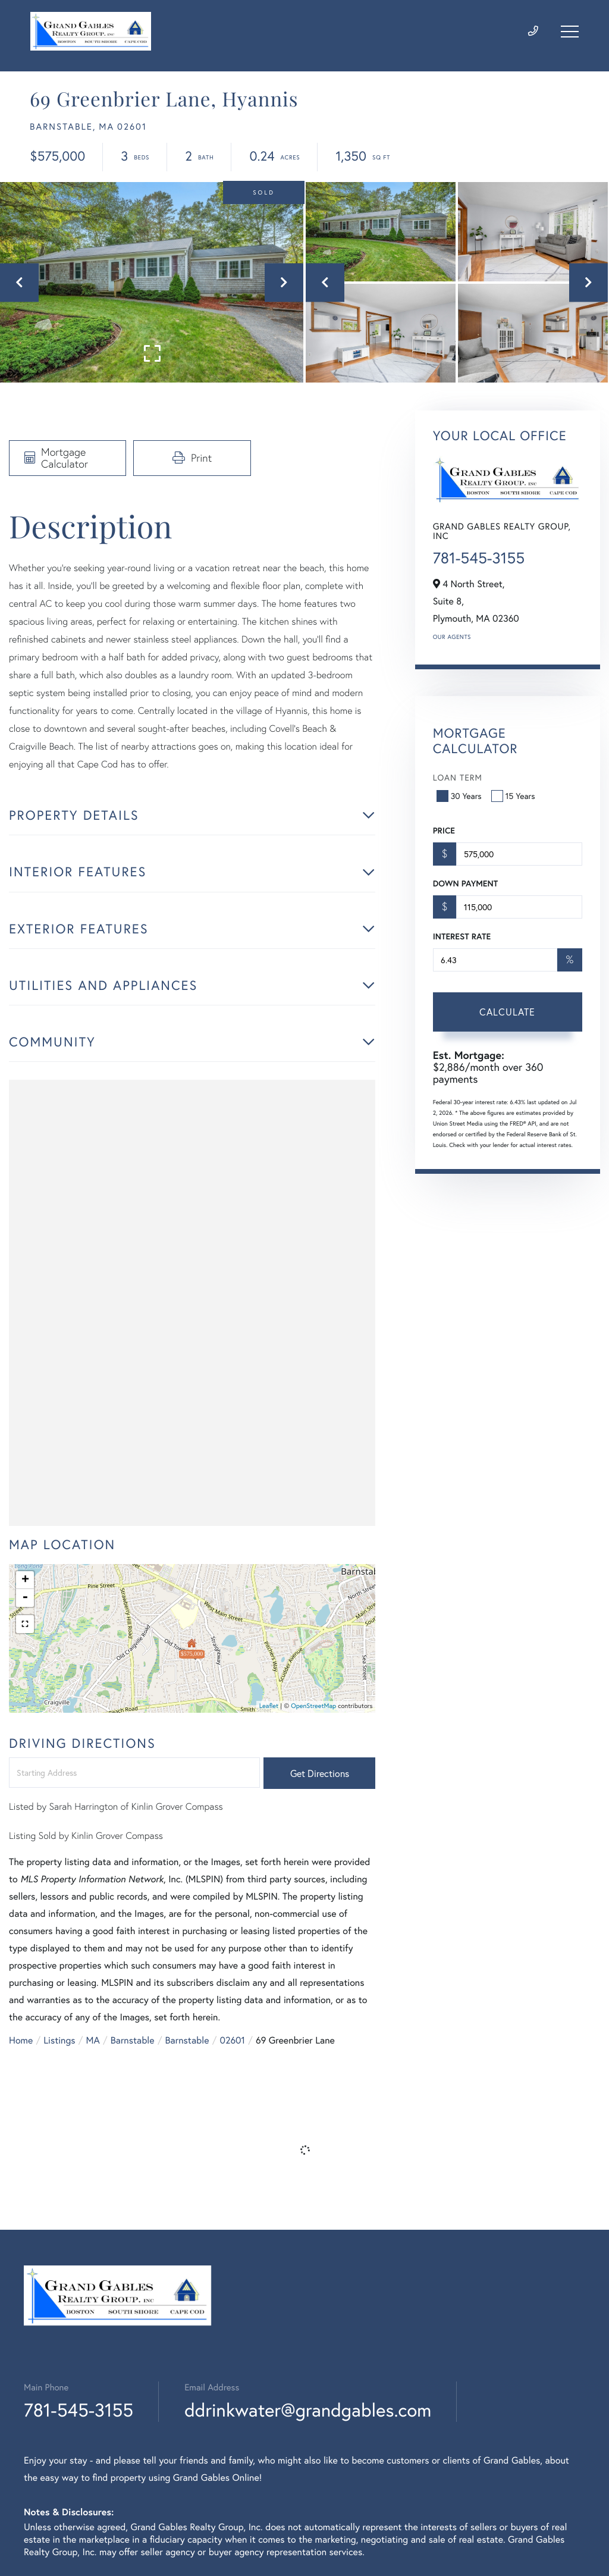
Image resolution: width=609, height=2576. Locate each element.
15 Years (514, 795)
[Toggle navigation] (570, 31)
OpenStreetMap (313, 1706)
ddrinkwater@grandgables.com (307, 2410)
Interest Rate (462, 936)
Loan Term (457, 777)
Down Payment (465, 883)
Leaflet (269, 1706)
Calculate (507, 1011)
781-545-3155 (479, 558)
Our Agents (452, 637)
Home (21, 2040)
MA (93, 2040)
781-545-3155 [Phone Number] (78, 2410)
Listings (59, 2040)
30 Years (460, 795)
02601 (232, 2040)
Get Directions (319, 1773)
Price (444, 830)
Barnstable (133, 2040)
